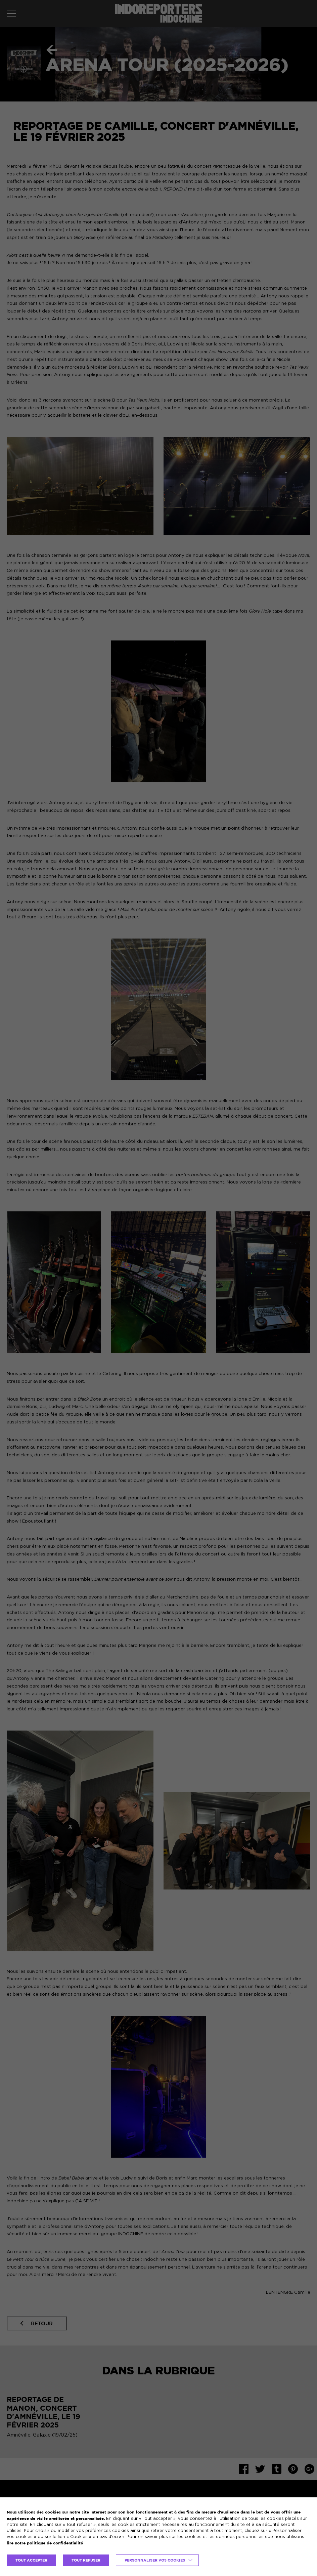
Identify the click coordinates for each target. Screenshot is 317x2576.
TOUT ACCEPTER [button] (31, 2560)
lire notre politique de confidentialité (45, 2543)
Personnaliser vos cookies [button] (155, 2560)
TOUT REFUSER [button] (86, 2560)
